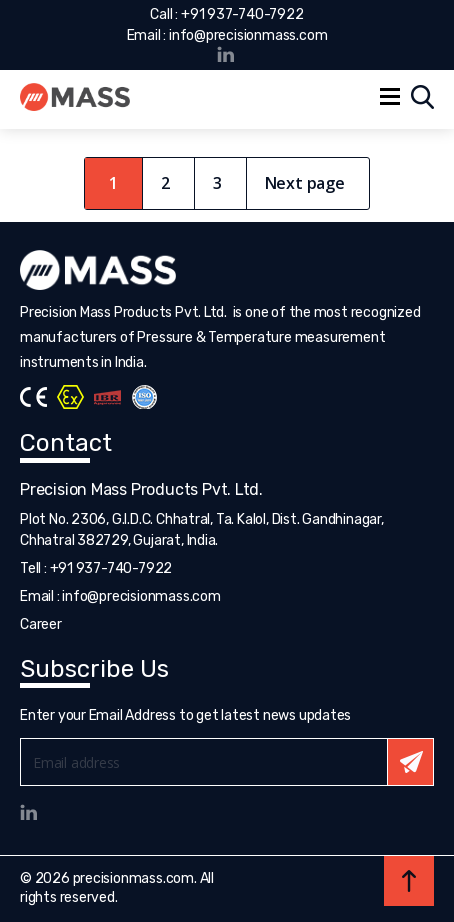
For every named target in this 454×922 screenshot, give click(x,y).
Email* (227, 762)
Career (41, 624)
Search (422, 97)
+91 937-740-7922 (242, 14)
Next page (305, 183)
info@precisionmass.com (248, 35)
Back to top (409, 881)
